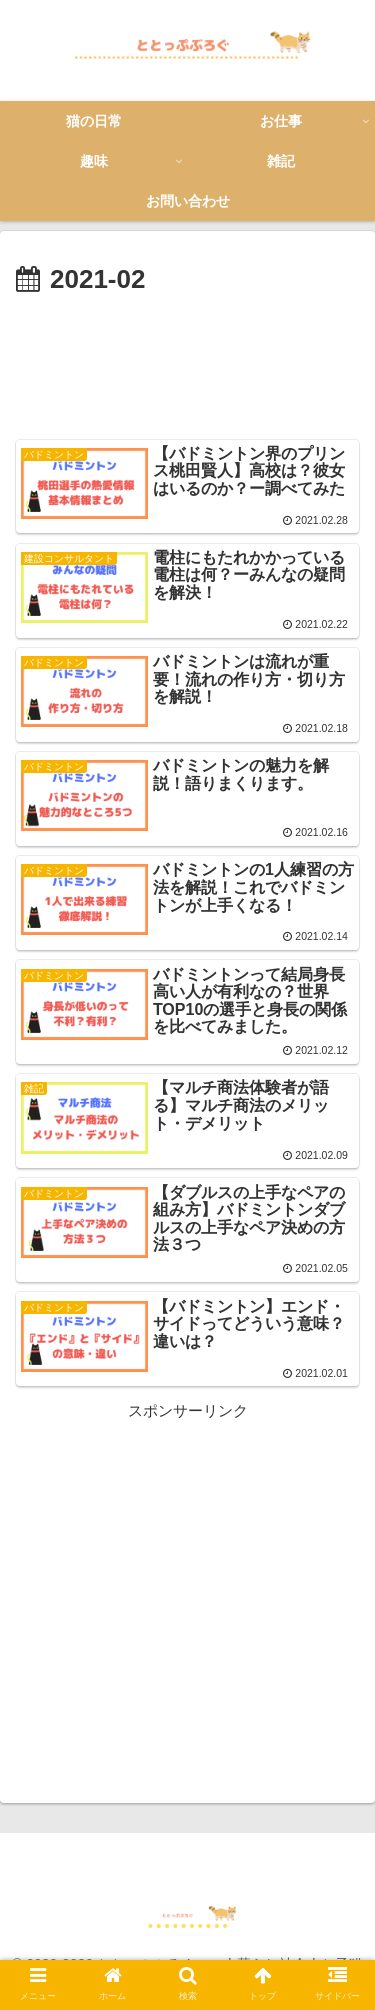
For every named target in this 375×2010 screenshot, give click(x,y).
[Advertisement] (187, 363)
